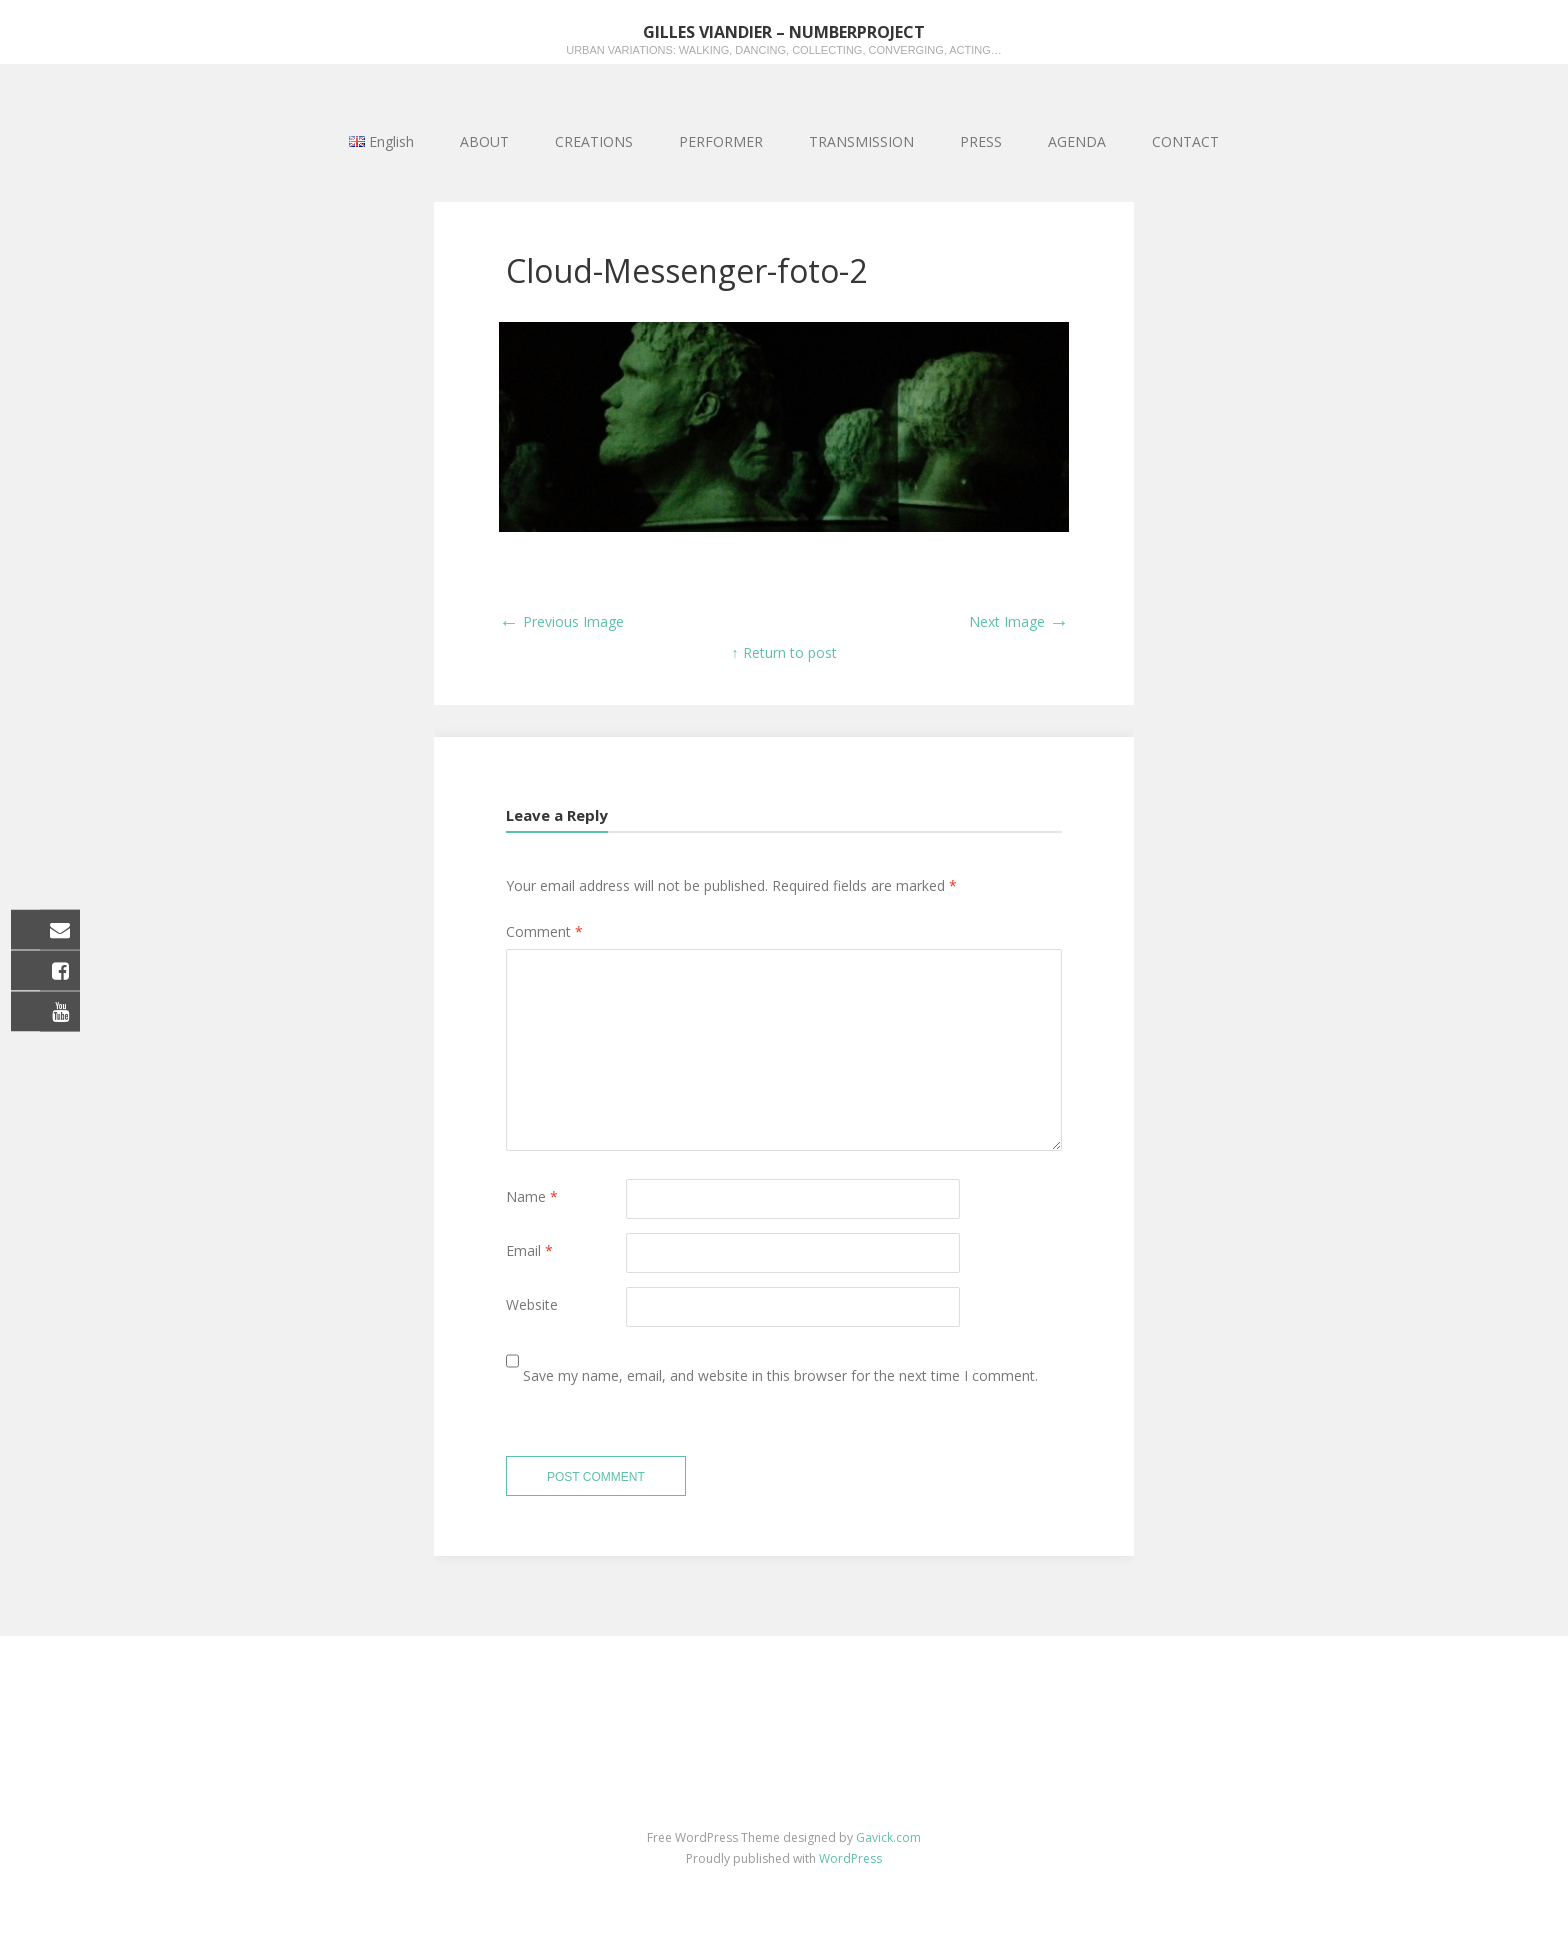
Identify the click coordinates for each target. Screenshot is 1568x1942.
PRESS (981, 141)
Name (532, 1196)
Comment (544, 931)
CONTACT (1185, 141)
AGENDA (1077, 141)
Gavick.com (888, 1837)
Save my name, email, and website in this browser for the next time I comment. (780, 1375)
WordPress (850, 1858)
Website (532, 1304)
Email (529, 1250)
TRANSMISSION (861, 141)
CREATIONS (594, 141)
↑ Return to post (784, 652)
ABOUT (484, 141)
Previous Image (561, 621)
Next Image (1019, 621)
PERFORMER (721, 141)
